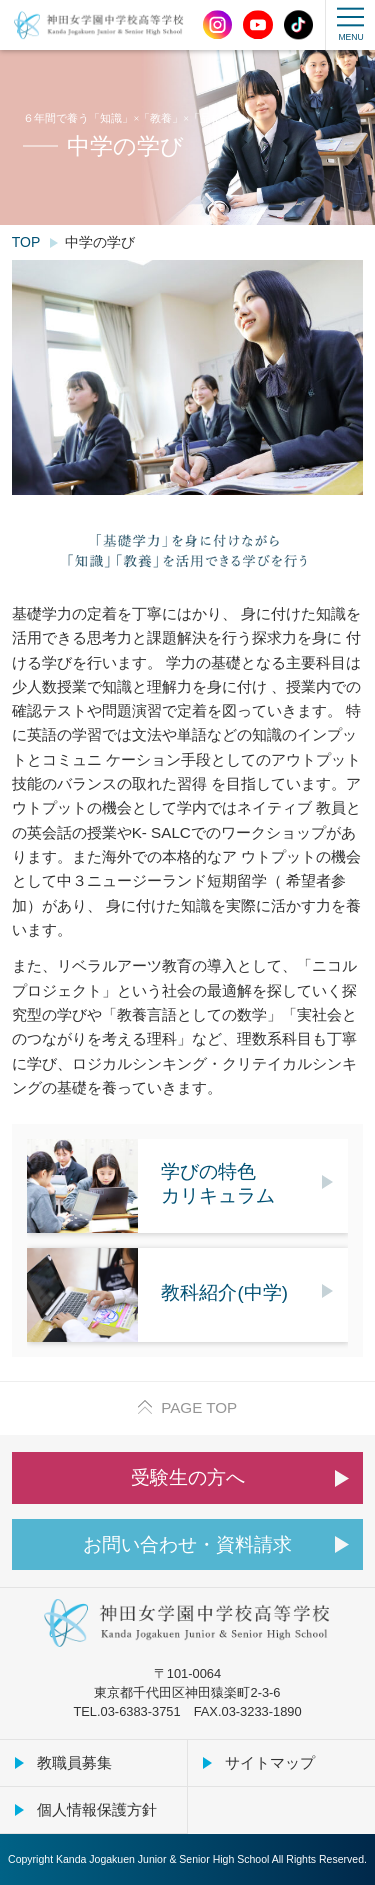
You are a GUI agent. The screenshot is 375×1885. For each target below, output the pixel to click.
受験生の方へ (188, 1477)
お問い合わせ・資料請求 (187, 1544)
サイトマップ (270, 1762)
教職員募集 (74, 1762)
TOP (26, 242)
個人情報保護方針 (97, 1809)
